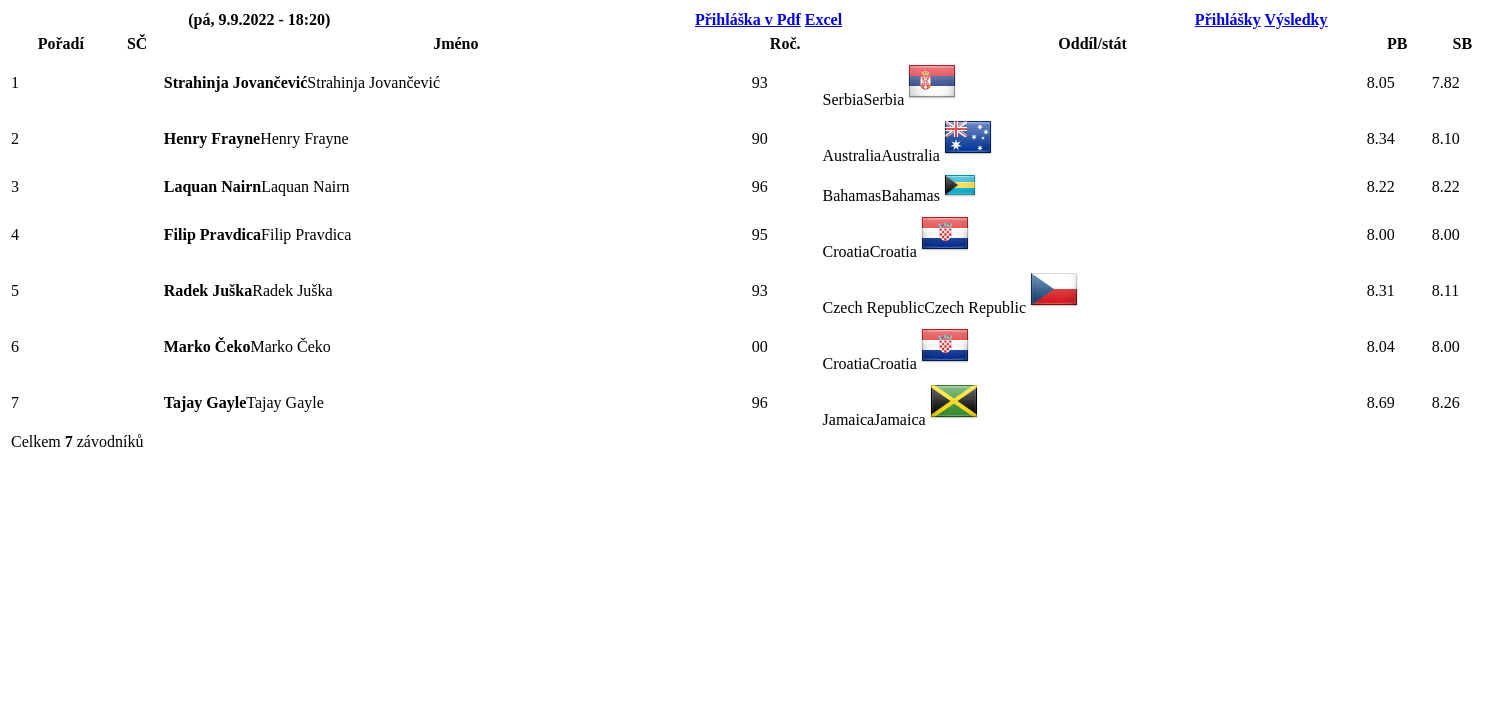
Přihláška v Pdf (748, 19)
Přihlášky (1228, 19)
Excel (823, 19)
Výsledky (1295, 19)
